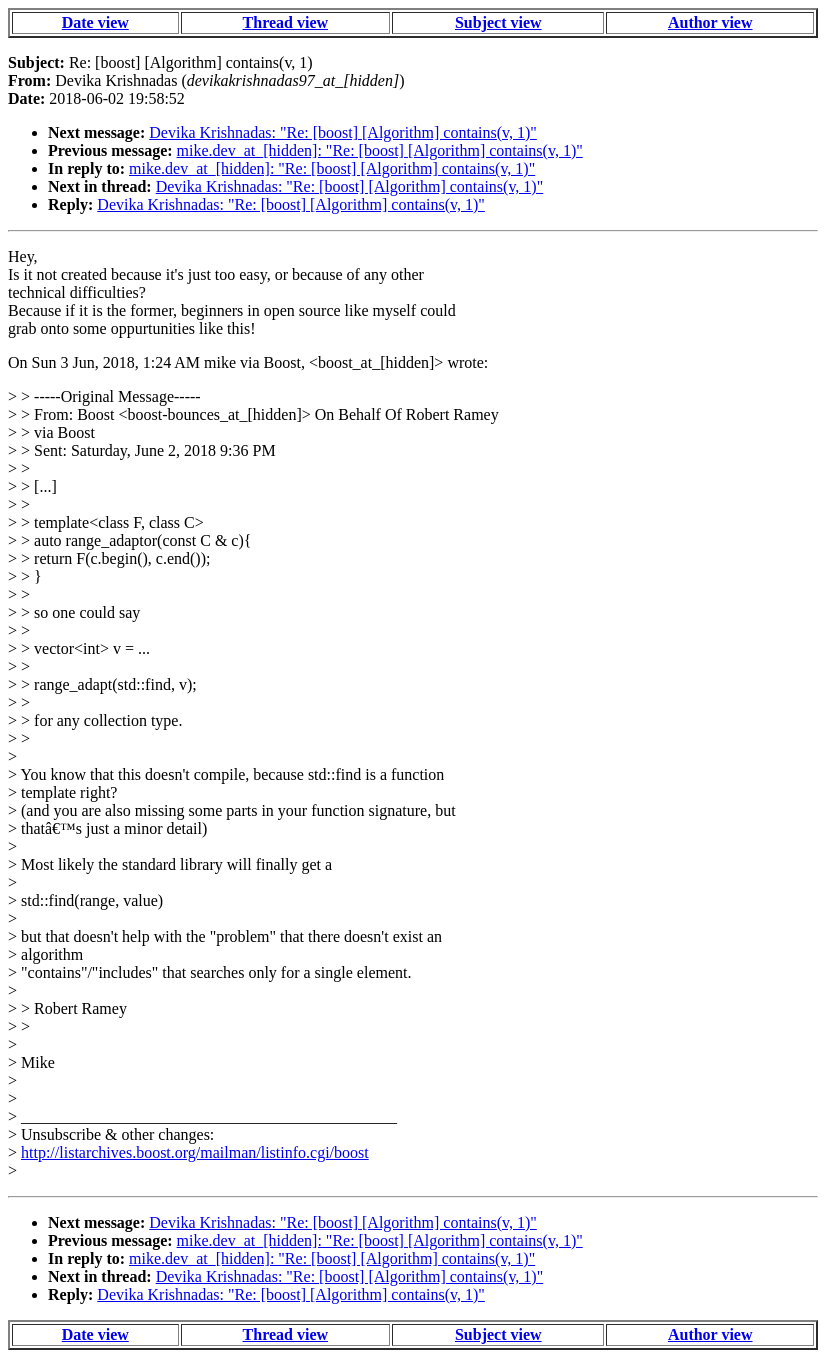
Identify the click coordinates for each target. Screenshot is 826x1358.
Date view (95, 22)
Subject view (498, 22)
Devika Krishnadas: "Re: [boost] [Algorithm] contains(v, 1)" (343, 132)
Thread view (285, 22)
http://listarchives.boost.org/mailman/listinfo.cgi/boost (195, 1152)
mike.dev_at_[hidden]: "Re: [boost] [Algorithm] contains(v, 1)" (380, 150)
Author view (710, 22)
